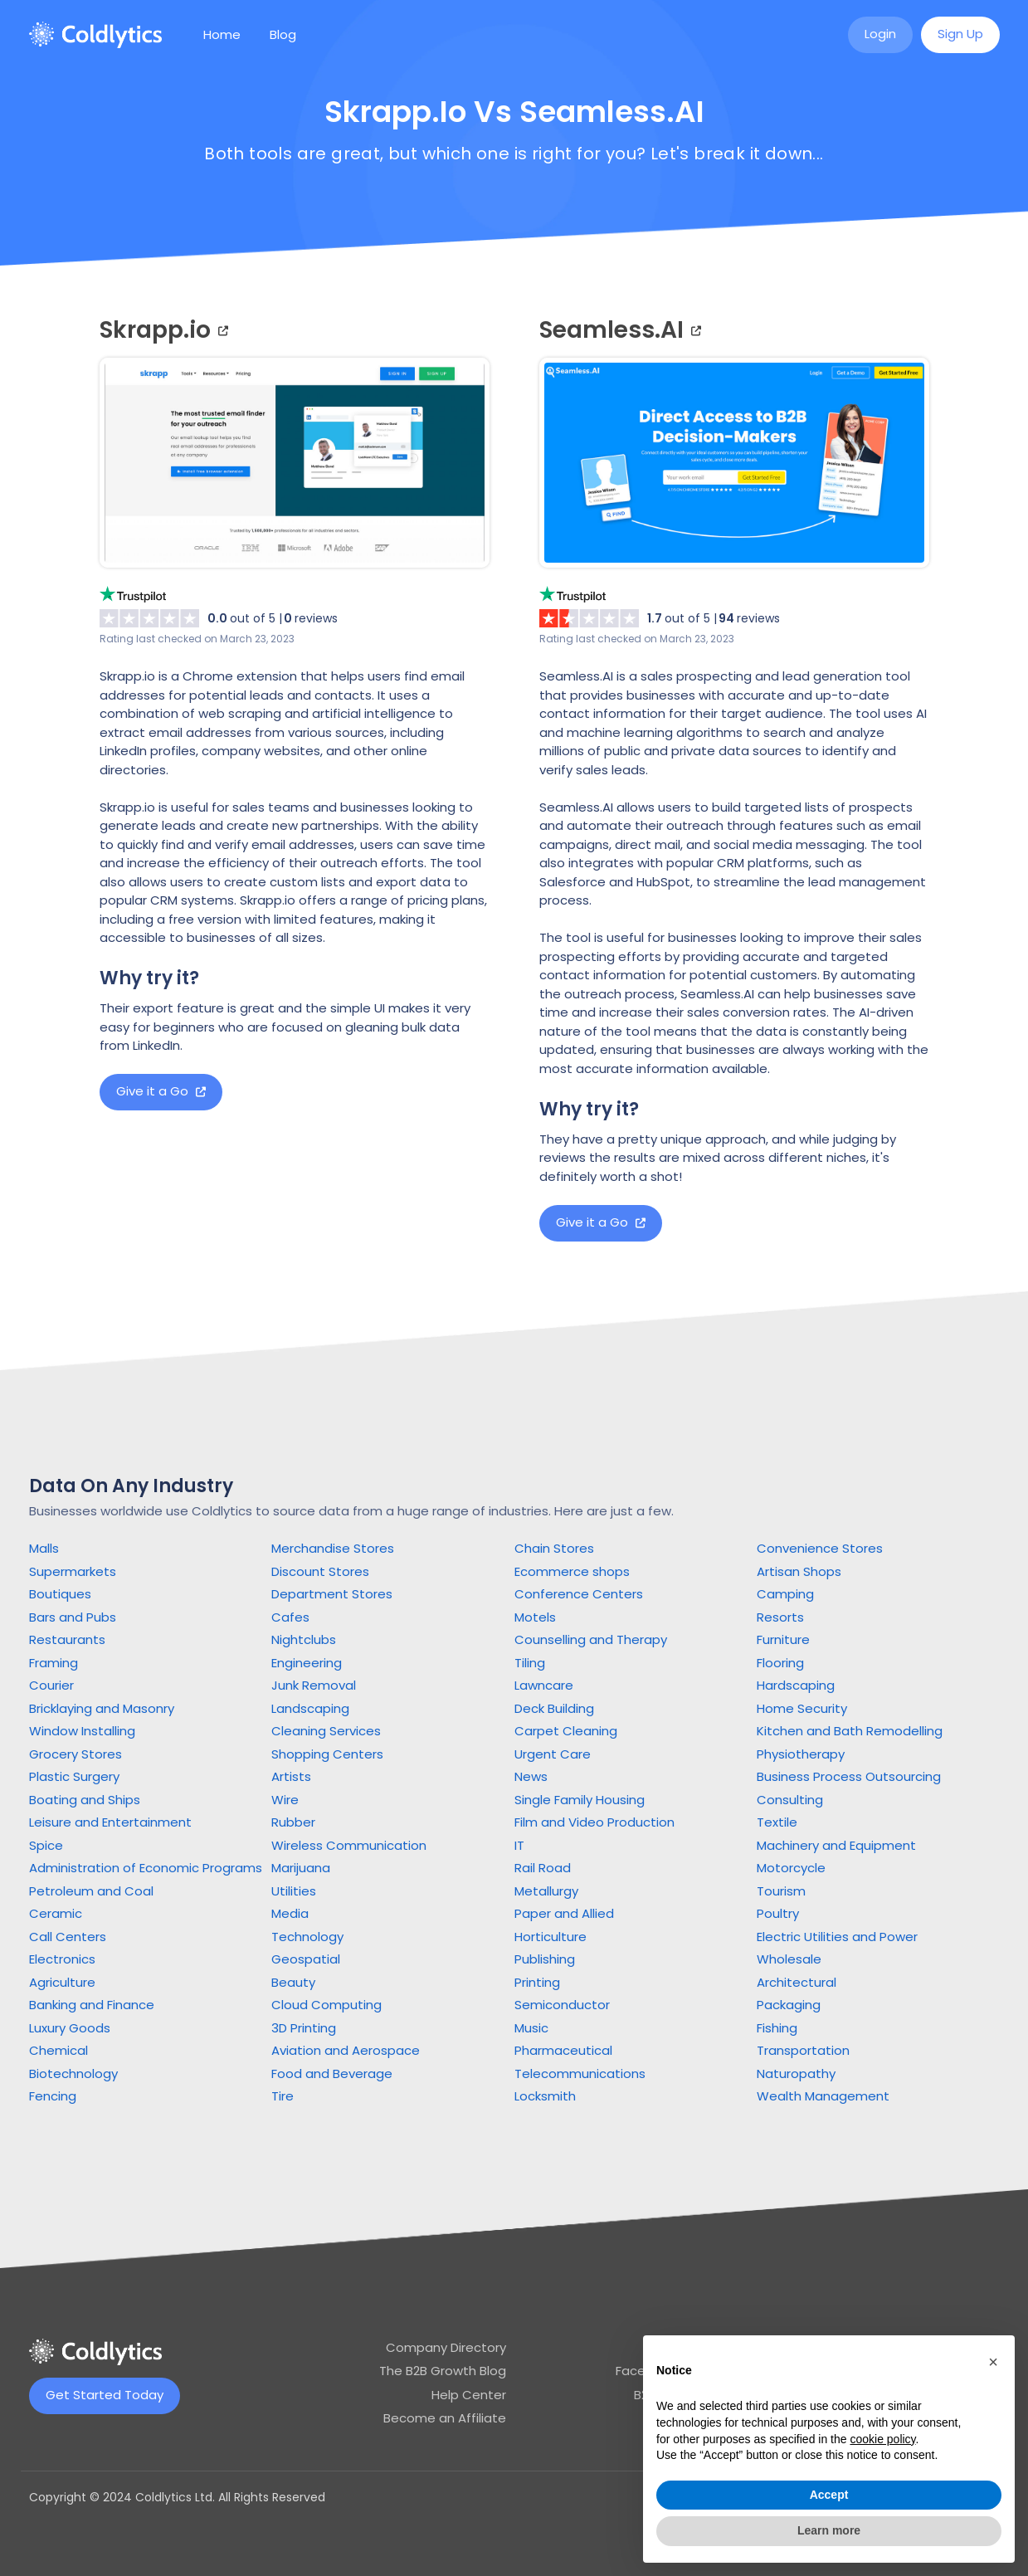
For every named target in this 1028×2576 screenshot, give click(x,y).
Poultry (778, 1913)
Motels (535, 1617)
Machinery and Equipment (836, 1845)
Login (880, 33)
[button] (993, 2362)
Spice (46, 1845)
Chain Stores (554, 1548)
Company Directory (446, 2347)
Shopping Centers (327, 1754)
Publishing (544, 1959)
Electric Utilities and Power (837, 1936)
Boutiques (60, 1594)
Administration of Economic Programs (145, 1867)
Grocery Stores (75, 1754)
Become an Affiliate (444, 2418)
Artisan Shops (799, 1571)
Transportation (803, 2050)
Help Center (468, 2394)
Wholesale (789, 1959)
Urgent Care (552, 1754)
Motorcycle (791, 1867)
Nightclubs (303, 1639)
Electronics (62, 1959)
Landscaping (310, 1708)
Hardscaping (796, 1685)
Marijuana (300, 1867)
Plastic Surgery (74, 1776)
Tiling (529, 1662)
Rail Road (542, 1867)
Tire (282, 2096)
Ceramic (55, 1913)
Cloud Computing (326, 2004)
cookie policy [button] (882, 2439)
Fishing (777, 2028)
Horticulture (550, 1936)
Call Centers (67, 1936)
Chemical (58, 2050)
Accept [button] (829, 2494)
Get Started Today (104, 2394)
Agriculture (62, 1982)
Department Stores (331, 1594)
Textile (777, 1822)
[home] (95, 35)
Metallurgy (546, 1891)
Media (290, 1913)
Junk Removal (313, 1685)
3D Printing (303, 2028)
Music (531, 2028)
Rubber (293, 1822)
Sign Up (960, 33)
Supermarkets (72, 1571)
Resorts (780, 1617)
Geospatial (305, 1959)
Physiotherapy (801, 1754)
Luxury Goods (69, 2028)
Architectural (796, 1982)
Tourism (781, 1891)
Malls (44, 1548)
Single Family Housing (579, 1799)
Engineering (306, 1662)
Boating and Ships (84, 1799)
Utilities (293, 1891)
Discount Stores (320, 1571)
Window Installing (82, 1730)
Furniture (783, 1639)
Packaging (789, 2004)
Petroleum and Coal (91, 1891)
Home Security (802, 1708)
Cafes (290, 1617)
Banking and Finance (91, 2004)
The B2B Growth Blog (442, 2370)
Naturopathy (796, 2073)
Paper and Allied (564, 1913)
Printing (537, 1982)
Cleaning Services (326, 1730)
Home (222, 34)
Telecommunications (580, 2073)
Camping (785, 1594)
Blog (283, 34)
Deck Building (554, 1708)
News (531, 1776)
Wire (285, 1799)
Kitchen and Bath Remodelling (850, 1730)
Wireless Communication (348, 1845)
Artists (291, 1776)
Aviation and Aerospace (345, 2050)
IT (519, 1845)
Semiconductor (562, 2004)
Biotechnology (73, 2073)
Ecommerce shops (572, 1571)
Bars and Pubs (72, 1617)
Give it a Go (161, 1091)
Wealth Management (823, 2096)
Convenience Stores (820, 1548)
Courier (51, 1685)
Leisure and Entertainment (110, 1822)
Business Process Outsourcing (849, 1776)
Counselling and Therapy (590, 1639)
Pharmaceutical (563, 2050)
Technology (307, 1936)
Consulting (790, 1799)
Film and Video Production (594, 1822)
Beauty (293, 1982)
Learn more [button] (828, 2530)
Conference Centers (578, 1594)
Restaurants (67, 1639)
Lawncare (543, 1685)
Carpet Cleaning (565, 1730)
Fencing (52, 2096)
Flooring (780, 1662)
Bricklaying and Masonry (101, 1708)
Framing (53, 1662)
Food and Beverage (331, 2073)
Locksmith (545, 2096)
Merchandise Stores (332, 1548)
